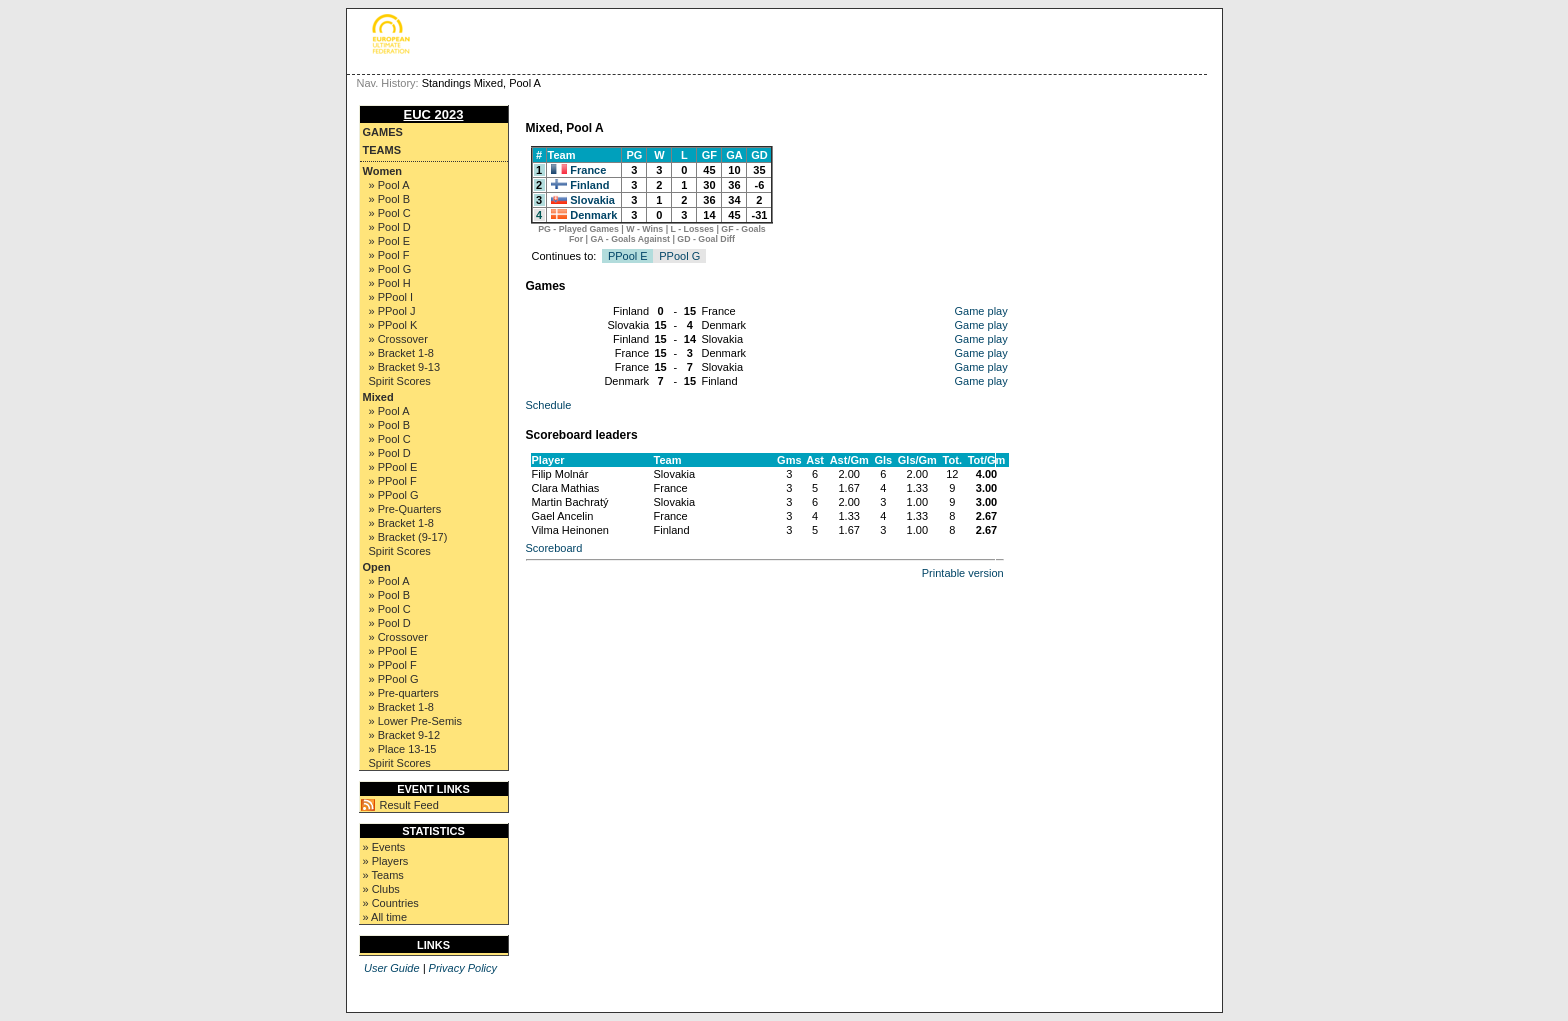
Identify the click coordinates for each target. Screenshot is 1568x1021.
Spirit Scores (400, 381)
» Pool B (390, 199)
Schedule (549, 405)
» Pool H (390, 283)
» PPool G (394, 495)
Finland (589, 185)
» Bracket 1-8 (401, 353)
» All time (385, 917)
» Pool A (389, 185)
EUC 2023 (434, 114)
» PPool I (391, 297)
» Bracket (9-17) (408, 537)
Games (383, 132)
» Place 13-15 (403, 749)
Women (383, 171)
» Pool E (390, 241)
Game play (981, 311)
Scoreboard (554, 548)
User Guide (392, 968)
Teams (382, 150)
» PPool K (393, 325)
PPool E (628, 256)
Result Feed (409, 805)
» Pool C (390, 213)
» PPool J (392, 311)
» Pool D (390, 227)
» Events (384, 847)
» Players (386, 861)
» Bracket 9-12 (405, 735)
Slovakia (592, 200)
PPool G (679, 256)
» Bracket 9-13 (405, 367)
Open (377, 567)
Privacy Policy (463, 968)
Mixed (378, 397)
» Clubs (381, 889)
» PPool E (393, 467)
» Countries (391, 903)
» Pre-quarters (404, 693)
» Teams (383, 875)
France (588, 170)
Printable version (963, 573)
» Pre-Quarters (405, 509)
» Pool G (390, 269)
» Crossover (398, 339)
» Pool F (389, 255)
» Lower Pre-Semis (416, 721)
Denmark (593, 215)
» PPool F (393, 481)
